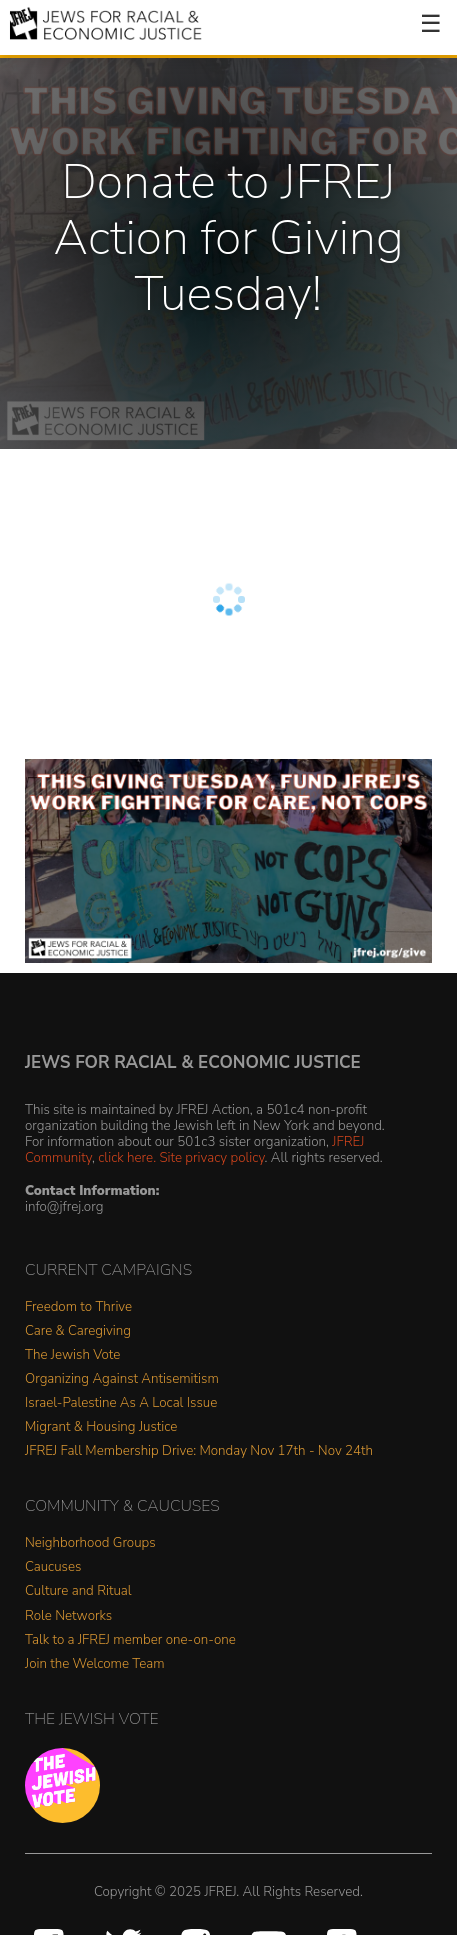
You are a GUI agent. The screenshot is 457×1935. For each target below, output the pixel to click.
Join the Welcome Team (95, 1664)
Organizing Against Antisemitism (122, 1379)
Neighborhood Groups (90, 1543)
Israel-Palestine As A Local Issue (121, 1403)
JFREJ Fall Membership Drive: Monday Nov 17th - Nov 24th (199, 1451)
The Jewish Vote (72, 1355)
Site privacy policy (211, 1157)
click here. (127, 1157)
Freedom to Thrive (78, 1307)
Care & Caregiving (78, 1331)
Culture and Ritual (78, 1591)
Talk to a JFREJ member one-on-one (130, 1640)
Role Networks (68, 1616)
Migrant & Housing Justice (101, 1427)
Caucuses (53, 1567)
